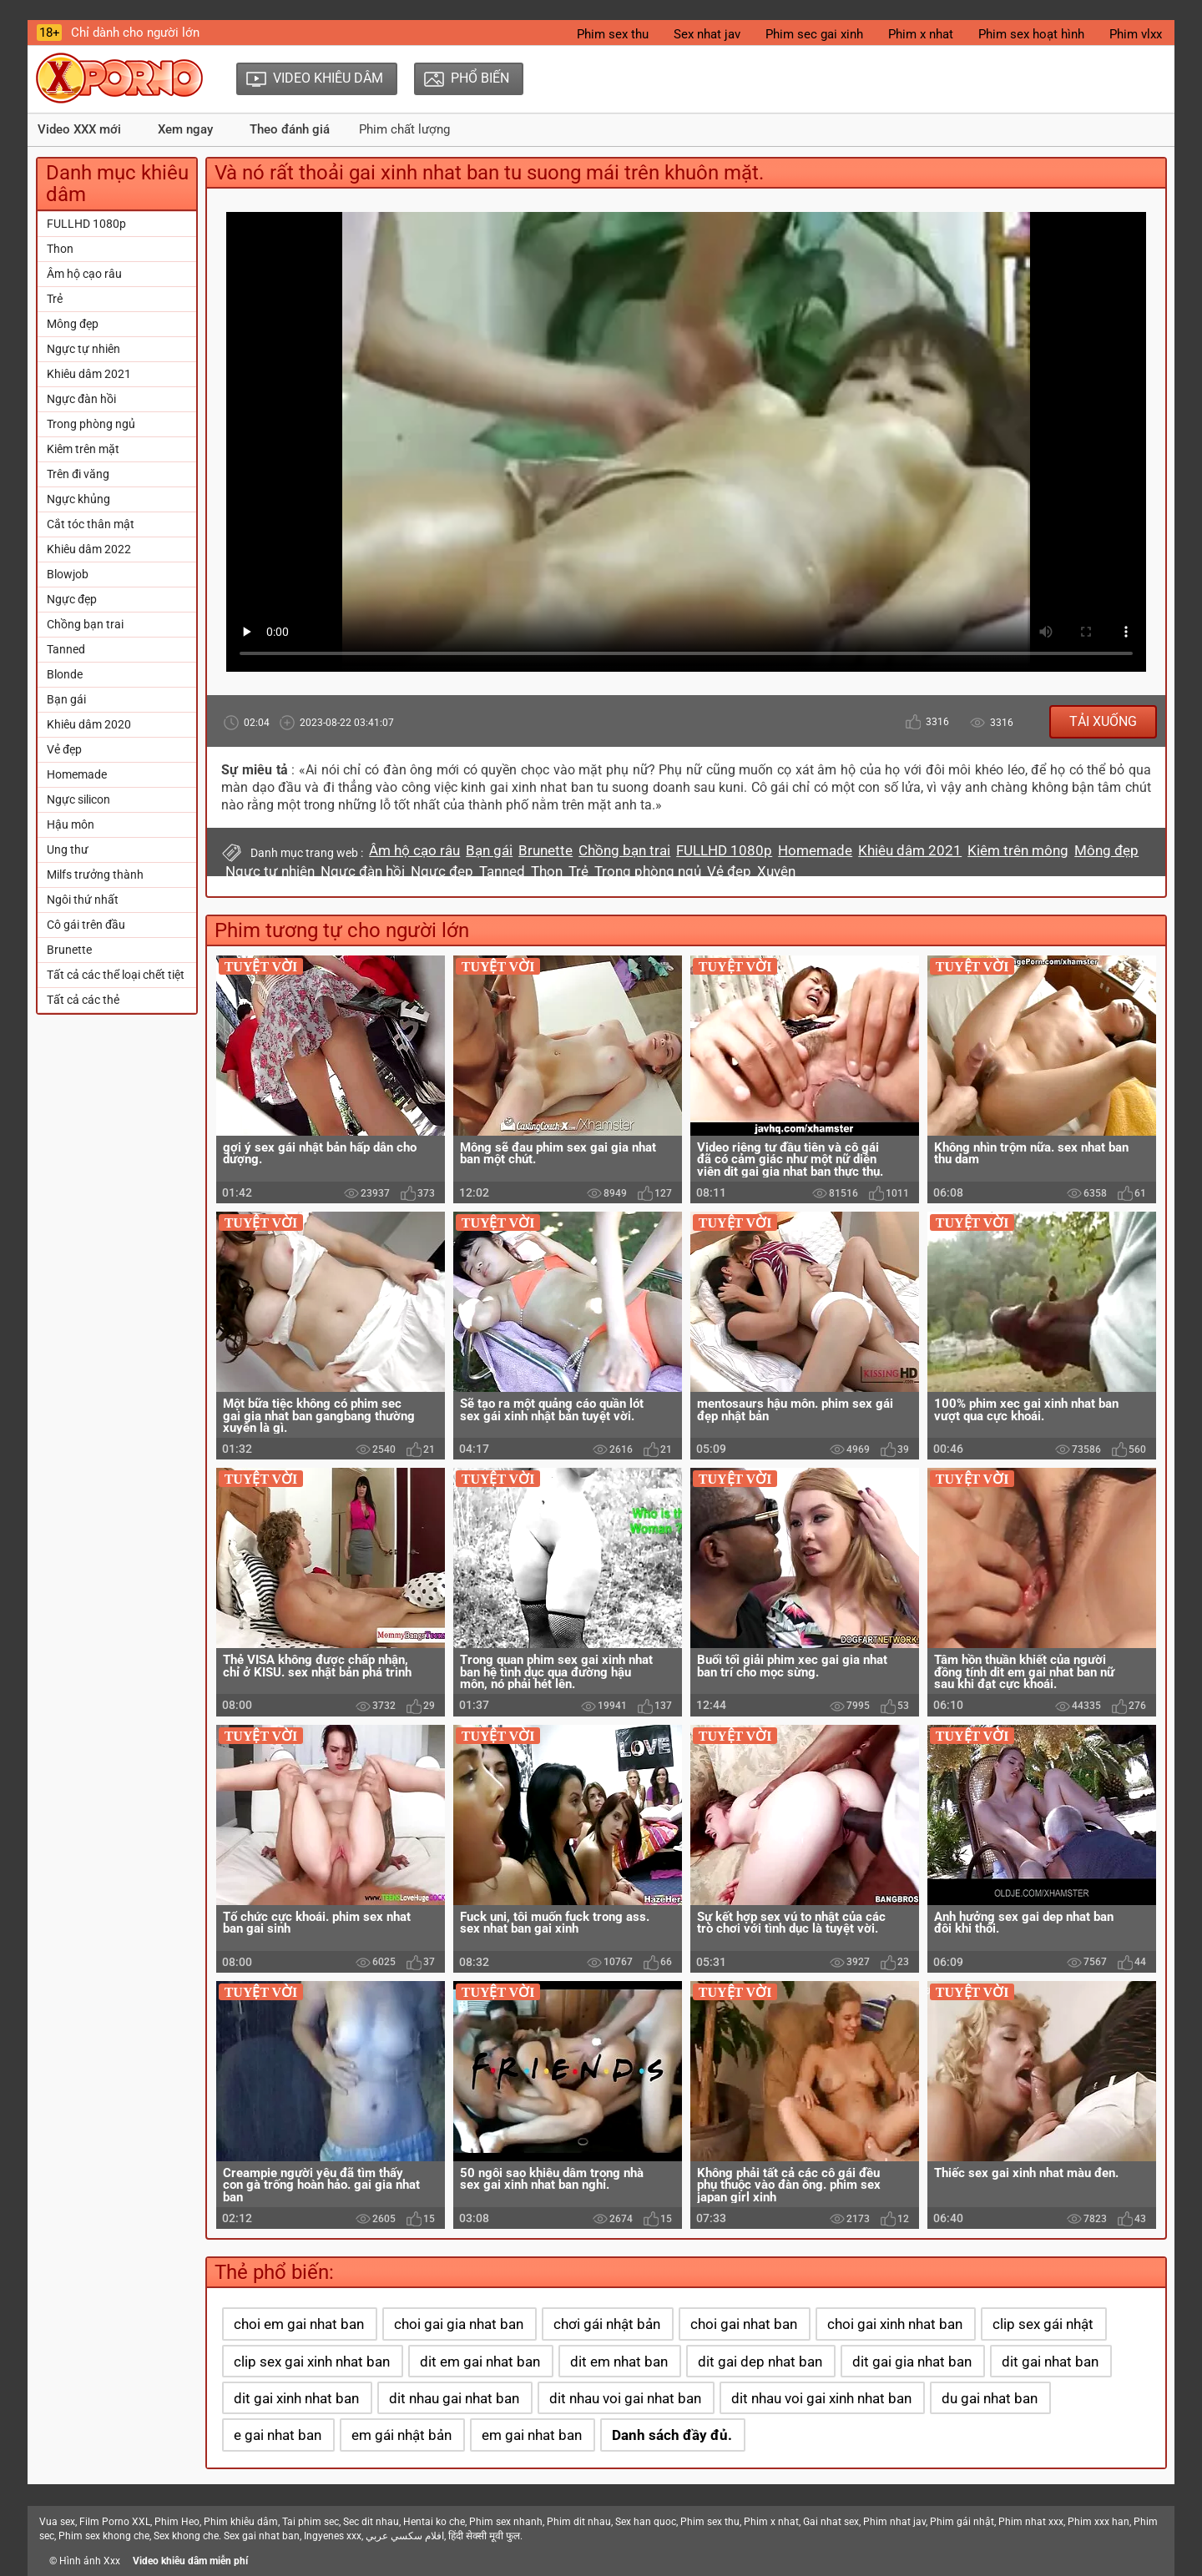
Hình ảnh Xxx (89, 2561)
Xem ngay (185, 129)
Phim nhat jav (894, 2522)
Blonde (65, 674)
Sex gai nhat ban (262, 2536)
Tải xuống (1103, 721)
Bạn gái (66, 699)
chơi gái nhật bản (606, 2324)
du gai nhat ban (990, 2398)
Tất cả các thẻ (83, 999)
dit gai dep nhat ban (760, 2361)
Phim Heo (176, 2522)
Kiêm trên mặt (83, 449)
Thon (60, 248)
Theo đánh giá (290, 129)
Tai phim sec (310, 2522)
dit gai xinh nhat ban (296, 2398)
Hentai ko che (434, 2522)
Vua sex (57, 2522)
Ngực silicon (78, 799)
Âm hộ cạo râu (84, 273)
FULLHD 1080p (86, 223)
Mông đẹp (72, 323)
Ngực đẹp (72, 599)
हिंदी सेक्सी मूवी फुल (484, 2536)
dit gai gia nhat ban (912, 2361)
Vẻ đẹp (64, 749)
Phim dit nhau (579, 2522)
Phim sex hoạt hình (1031, 34)
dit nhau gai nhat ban (454, 2398)
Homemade (77, 774)
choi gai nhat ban (743, 2324)
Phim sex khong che (103, 2536)
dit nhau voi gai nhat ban (625, 2398)
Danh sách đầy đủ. (672, 2435)
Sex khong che (186, 2536)
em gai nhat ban (532, 2435)
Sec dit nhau (371, 2522)
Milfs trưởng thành (95, 874)
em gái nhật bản (401, 2435)
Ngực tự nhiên (83, 348)
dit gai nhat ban (1050, 2361)
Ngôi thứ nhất (83, 899)
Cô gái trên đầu (86, 924)
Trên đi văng (78, 474)
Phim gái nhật (962, 2522)
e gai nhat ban (277, 2435)
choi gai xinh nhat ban (894, 2324)
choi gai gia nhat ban (458, 2324)
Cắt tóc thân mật (90, 524)
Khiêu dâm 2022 (89, 549)
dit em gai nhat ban (480, 2361)
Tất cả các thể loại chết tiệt (115, 974)
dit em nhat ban (619, 2361)
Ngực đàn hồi (81, 399)
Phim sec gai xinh (814, 34)
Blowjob (67, 574)
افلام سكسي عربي (405, 2536)
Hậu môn (70, 824)
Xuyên (776, 871)
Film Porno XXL (114, 2522)
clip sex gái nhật (1042, 2324)
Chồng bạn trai (85, 624)
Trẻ (55, 298)
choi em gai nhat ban (299, 2324)
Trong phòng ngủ (91, 424)
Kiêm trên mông (1017, 850)
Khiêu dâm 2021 (89, 374)
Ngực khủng (78, 499)
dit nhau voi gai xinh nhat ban (821, 2398)
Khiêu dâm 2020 (89, 724)
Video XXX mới (79, 129)
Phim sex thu (613, 34)
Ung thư (67, 849)
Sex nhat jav (707, 34)
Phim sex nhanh (506, 2522)
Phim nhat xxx (1030, 2522)
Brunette (69, 949)
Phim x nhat (920, 34)
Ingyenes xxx (332, 2536)
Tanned (66, 649)
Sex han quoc (645, 2522)
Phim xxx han (1098, 2522)
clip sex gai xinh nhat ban (312, 2361)
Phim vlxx (1135, 34)
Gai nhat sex (831, 2522)
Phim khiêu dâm (241, 2522)
